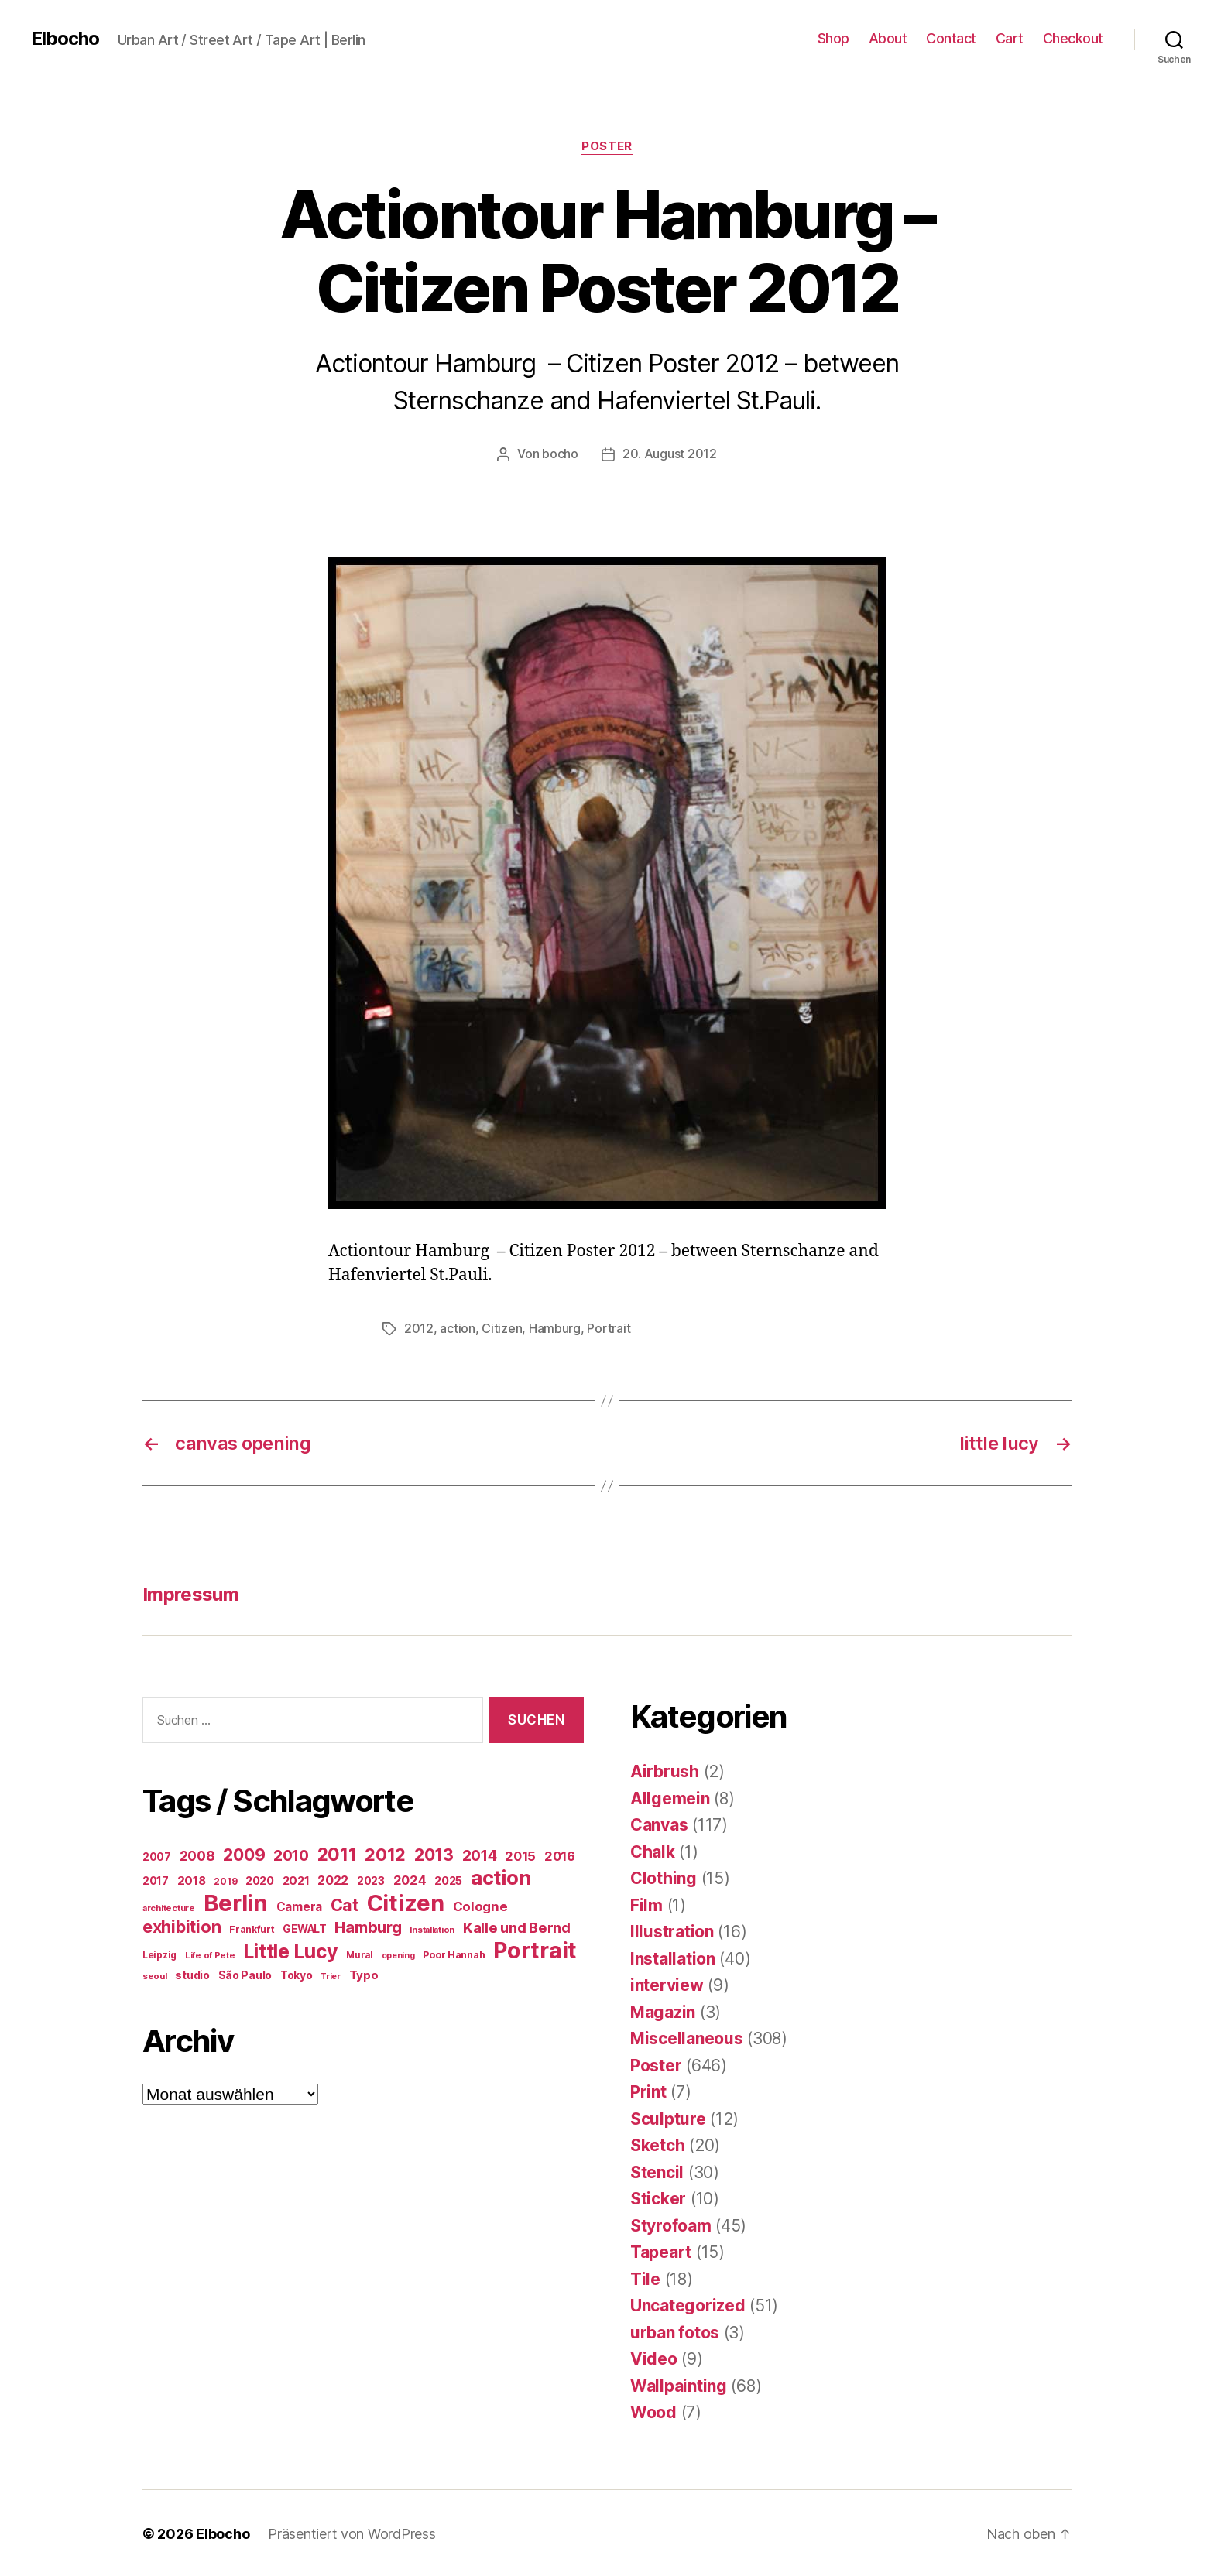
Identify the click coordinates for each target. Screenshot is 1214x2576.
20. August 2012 (669, 453)
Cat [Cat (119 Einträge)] (344, 1903)
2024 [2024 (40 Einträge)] (410, 1878)
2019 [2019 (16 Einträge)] (225, 1880)
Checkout (1073, 38)
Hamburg (555, 1327)
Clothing (663, 1876)
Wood (653, 2410)
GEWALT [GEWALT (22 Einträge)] (304, 1927)
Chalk (652, 1850)
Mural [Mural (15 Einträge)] (359, 1953)
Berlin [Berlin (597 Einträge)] (236, 1901)
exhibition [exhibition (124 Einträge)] (181, 1925)
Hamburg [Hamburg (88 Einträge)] (367, 1926)
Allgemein (670, 1797)
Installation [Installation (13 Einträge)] (432, 1928)
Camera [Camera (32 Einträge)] (299, 1905)
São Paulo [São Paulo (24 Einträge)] (245, 1974)
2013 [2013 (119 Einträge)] (434, 1853)
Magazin (662, 2010)
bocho (560, 453)
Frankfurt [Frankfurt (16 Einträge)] (252, 1928)
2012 (419, 1327)
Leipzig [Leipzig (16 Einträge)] (159, 1953)
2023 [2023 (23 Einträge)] (371, 1879)
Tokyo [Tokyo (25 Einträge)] (296, 1973)
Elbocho (65, 38)
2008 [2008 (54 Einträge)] (197, 1854)
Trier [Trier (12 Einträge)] (331, 1975)
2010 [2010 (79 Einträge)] (291, 1854)
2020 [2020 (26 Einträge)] (259, 1879)
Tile (645, 2277)
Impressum (190, 1592)
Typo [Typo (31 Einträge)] (364, 1973)
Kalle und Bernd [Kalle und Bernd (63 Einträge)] (517, 1925)
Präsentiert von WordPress (351, 2532)
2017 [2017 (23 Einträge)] (155, 1879)
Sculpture (668, 2117)
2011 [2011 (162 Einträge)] (337, 1853)
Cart (1010, 38)
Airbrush (664, 1770)
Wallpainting (678, 2384)
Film (646, 1903)
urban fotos (674, 2331)
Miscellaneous (686, 2037)
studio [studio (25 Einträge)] (192, 1973)
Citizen (502, 1327)
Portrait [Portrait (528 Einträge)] (535, 1948)
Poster (606, 146)
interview (667, 1983)
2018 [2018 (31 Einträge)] (191, 1879)
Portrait (608, 1327)
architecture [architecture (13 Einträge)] (168, 1906)
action (457, 1327)
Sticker (658, 2197)
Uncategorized (688, 2304)
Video (653, 2357)
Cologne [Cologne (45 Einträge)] (480, 1905)
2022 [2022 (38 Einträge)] (332, 1878)
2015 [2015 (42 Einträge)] (520, 1854)
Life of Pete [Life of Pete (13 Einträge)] (210, 1953)
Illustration (672, 1930)
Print (648, 2090)
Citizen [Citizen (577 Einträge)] (405, 1901)
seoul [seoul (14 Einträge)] (154, 1974)
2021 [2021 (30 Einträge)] (296, 1879)
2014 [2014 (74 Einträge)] (479, 1854)
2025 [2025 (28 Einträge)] (448, 1879)
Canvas (659, 1823)
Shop (833, 38)
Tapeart (660, 2250)
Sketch (657, 2143)
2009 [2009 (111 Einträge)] (244, 1853)
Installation (672, 1957)
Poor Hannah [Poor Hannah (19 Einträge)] (454, 1953)
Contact (951, 38)
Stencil (657, 2170)
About (888, 38)
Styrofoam (671, 2224)
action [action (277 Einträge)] (500, 1876)
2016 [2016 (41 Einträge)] (559, 1854)
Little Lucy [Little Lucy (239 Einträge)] (290, 1949)
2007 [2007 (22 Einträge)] (156, 1855)
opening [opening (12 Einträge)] (398, 1954)
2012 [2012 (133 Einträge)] (385, 1853)
